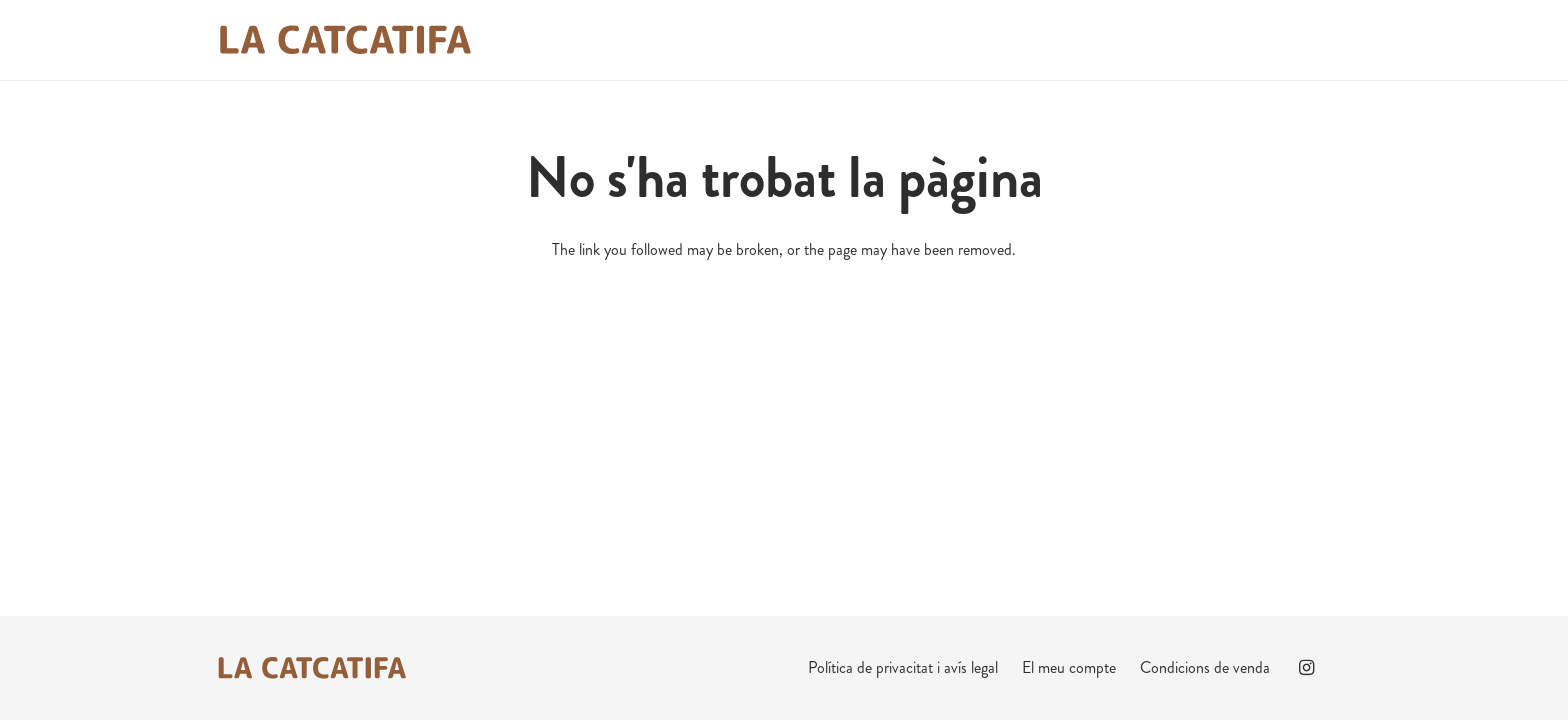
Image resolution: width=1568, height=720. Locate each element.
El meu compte (1069, 667)
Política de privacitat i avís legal (903, 667)
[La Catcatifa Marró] (344, 40)
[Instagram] (1306, 668)
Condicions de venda (1205, 667)
